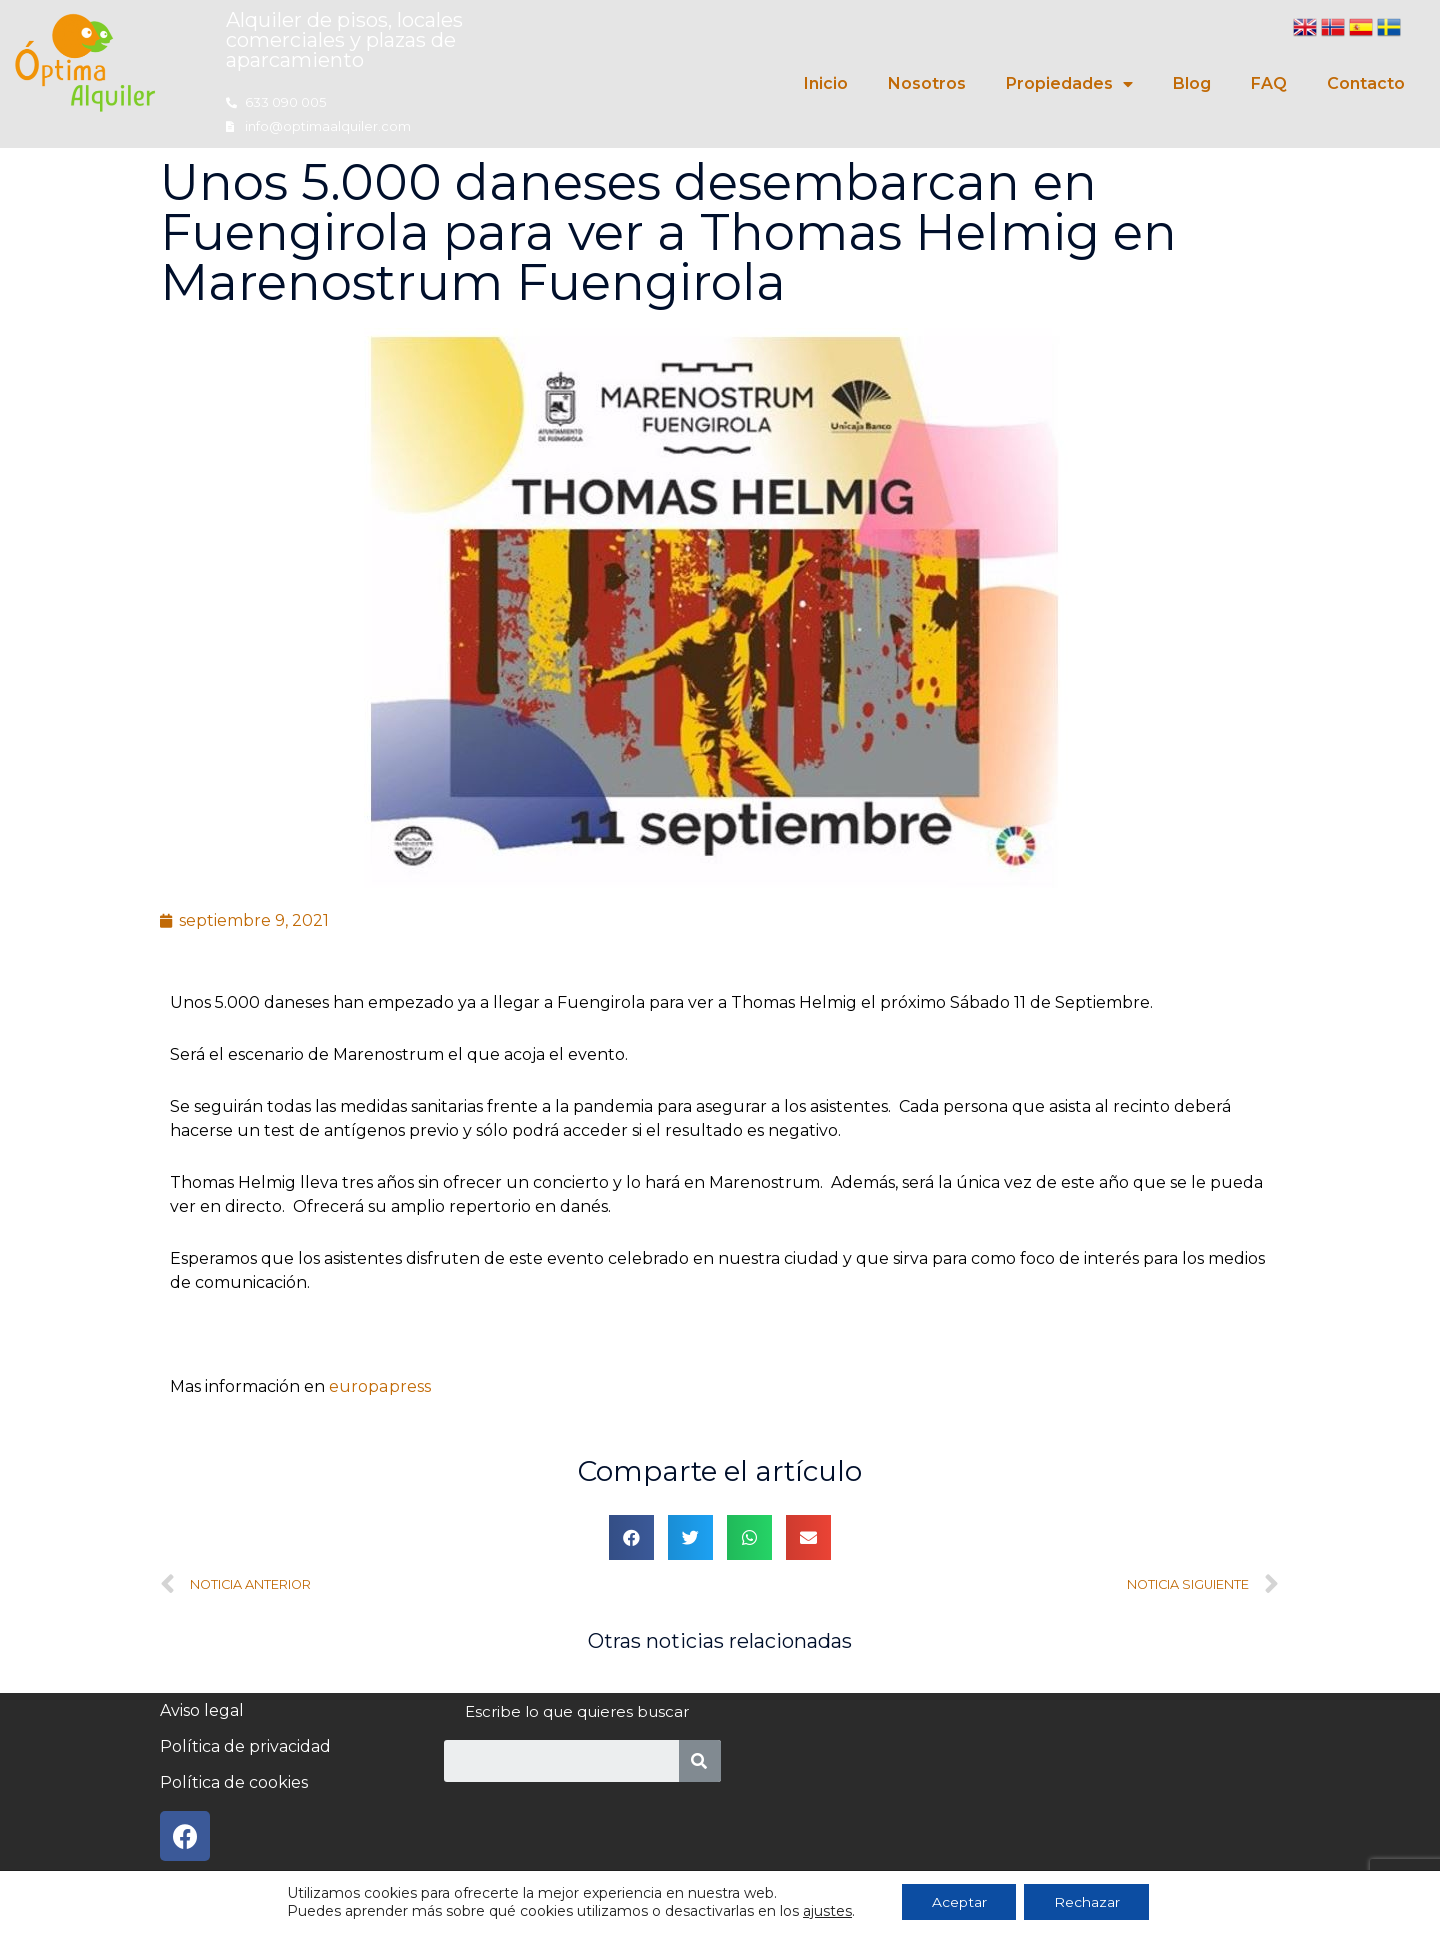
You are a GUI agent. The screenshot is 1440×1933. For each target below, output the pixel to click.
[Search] (700, 1761)
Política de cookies (234, 1782)
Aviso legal (202, 1710)
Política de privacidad (245, 1746)
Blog (1192, 83)
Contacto (1366, 83)
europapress (379, 1386)
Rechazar (1087, 1902)
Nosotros (927, 83)
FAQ (1269, 83)
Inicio (826, 83)
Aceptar (958, 1902)
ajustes (826, 1911)
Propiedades (1069, 84)
